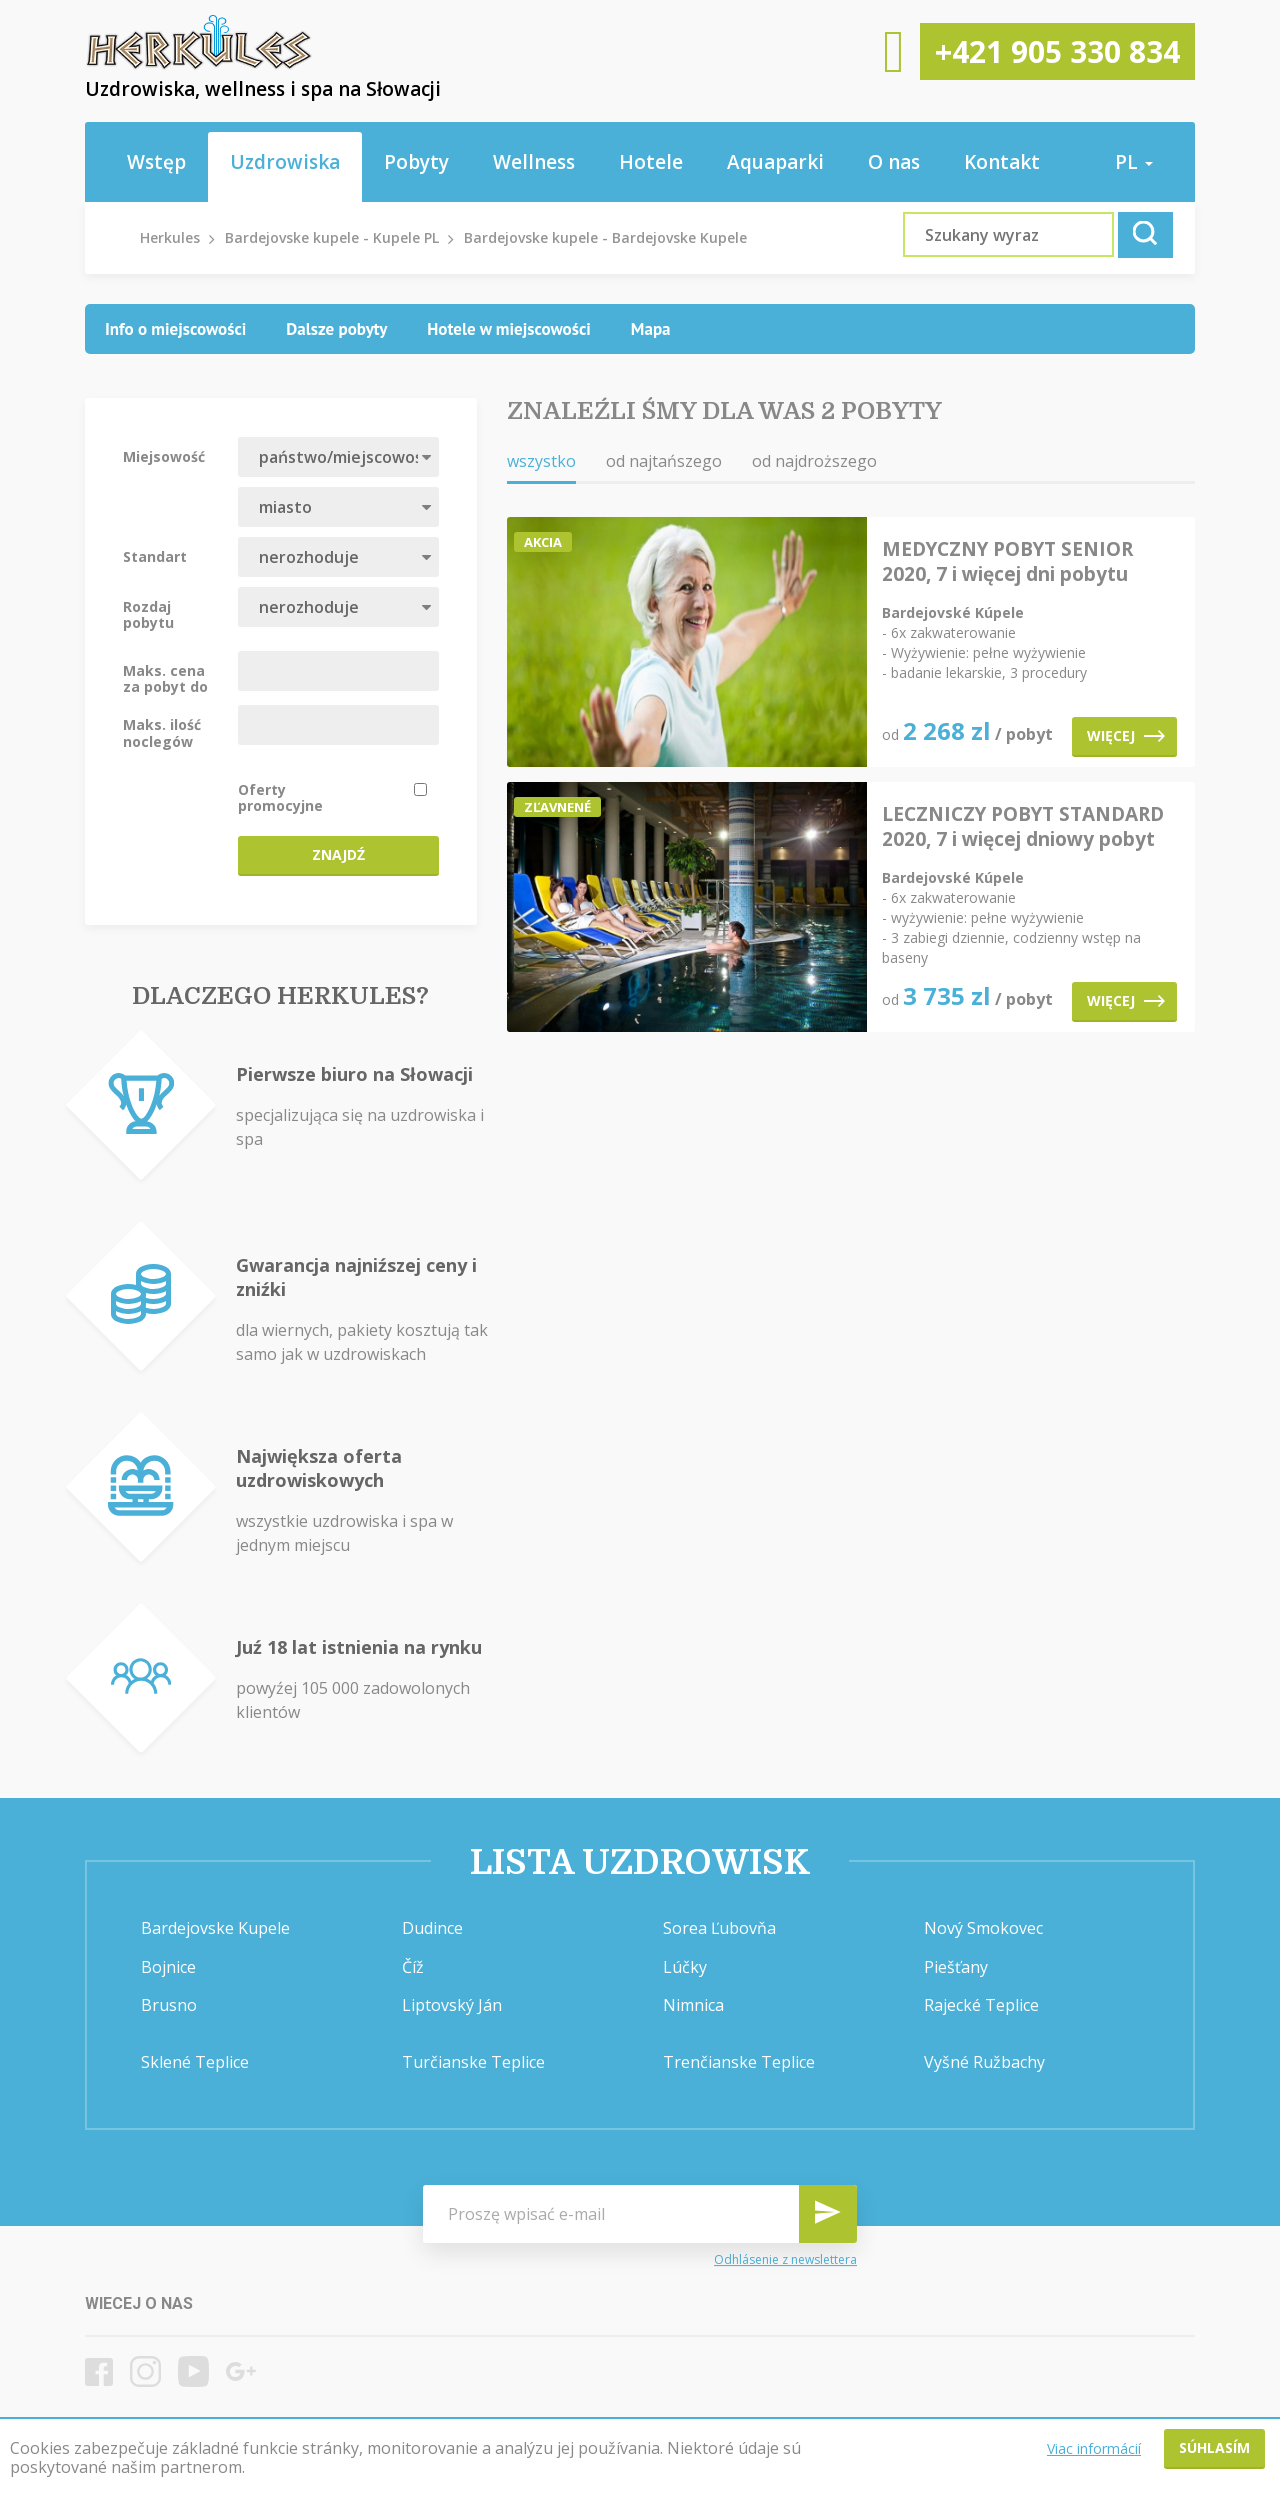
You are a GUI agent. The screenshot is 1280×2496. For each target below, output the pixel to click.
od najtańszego (664, 461)
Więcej (1126, 735)
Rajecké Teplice (981, 2005)
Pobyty (416, 162)
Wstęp (156, 162)
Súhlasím (1214, 2447)
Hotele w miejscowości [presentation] (509, 329)
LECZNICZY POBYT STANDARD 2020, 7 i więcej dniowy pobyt (1023, 827)
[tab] (175, 329)
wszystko (541, 461)
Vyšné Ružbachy (984, 2062)
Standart (155, 556)
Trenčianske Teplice (739, 2062)
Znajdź (338, 854)
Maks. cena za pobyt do (165, 678)
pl (1134, 162)
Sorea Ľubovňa (719, 1928)
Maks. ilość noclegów (162, 732)
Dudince (432, 1928)
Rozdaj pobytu (148, 614)
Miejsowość (164, 456)
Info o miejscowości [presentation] (175, 329)
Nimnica (693, 2005)
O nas (894, 162)
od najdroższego (814, 461)
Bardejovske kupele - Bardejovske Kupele (605, 237)
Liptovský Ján (452, 2005)
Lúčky (685, 1967)
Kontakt (1002, 162)
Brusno (169, 2005)
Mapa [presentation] (651, 329)
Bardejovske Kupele (215, 1928)
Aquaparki (775, 162)
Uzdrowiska (285, 162)
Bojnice (168, 1967)
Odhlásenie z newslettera (785, 2259)
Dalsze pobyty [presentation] (336, 329)
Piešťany (956, 1967)
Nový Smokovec (983, 1928)
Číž (413, 1967)
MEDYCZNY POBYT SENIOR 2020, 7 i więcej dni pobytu (1007, 562)
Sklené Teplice (195, 2062)
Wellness (534, 162)
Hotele (651, 162)
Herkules (170, 237)
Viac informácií (1094, 2448)
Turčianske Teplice (473, 2062)
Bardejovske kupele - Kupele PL (332, 237)
